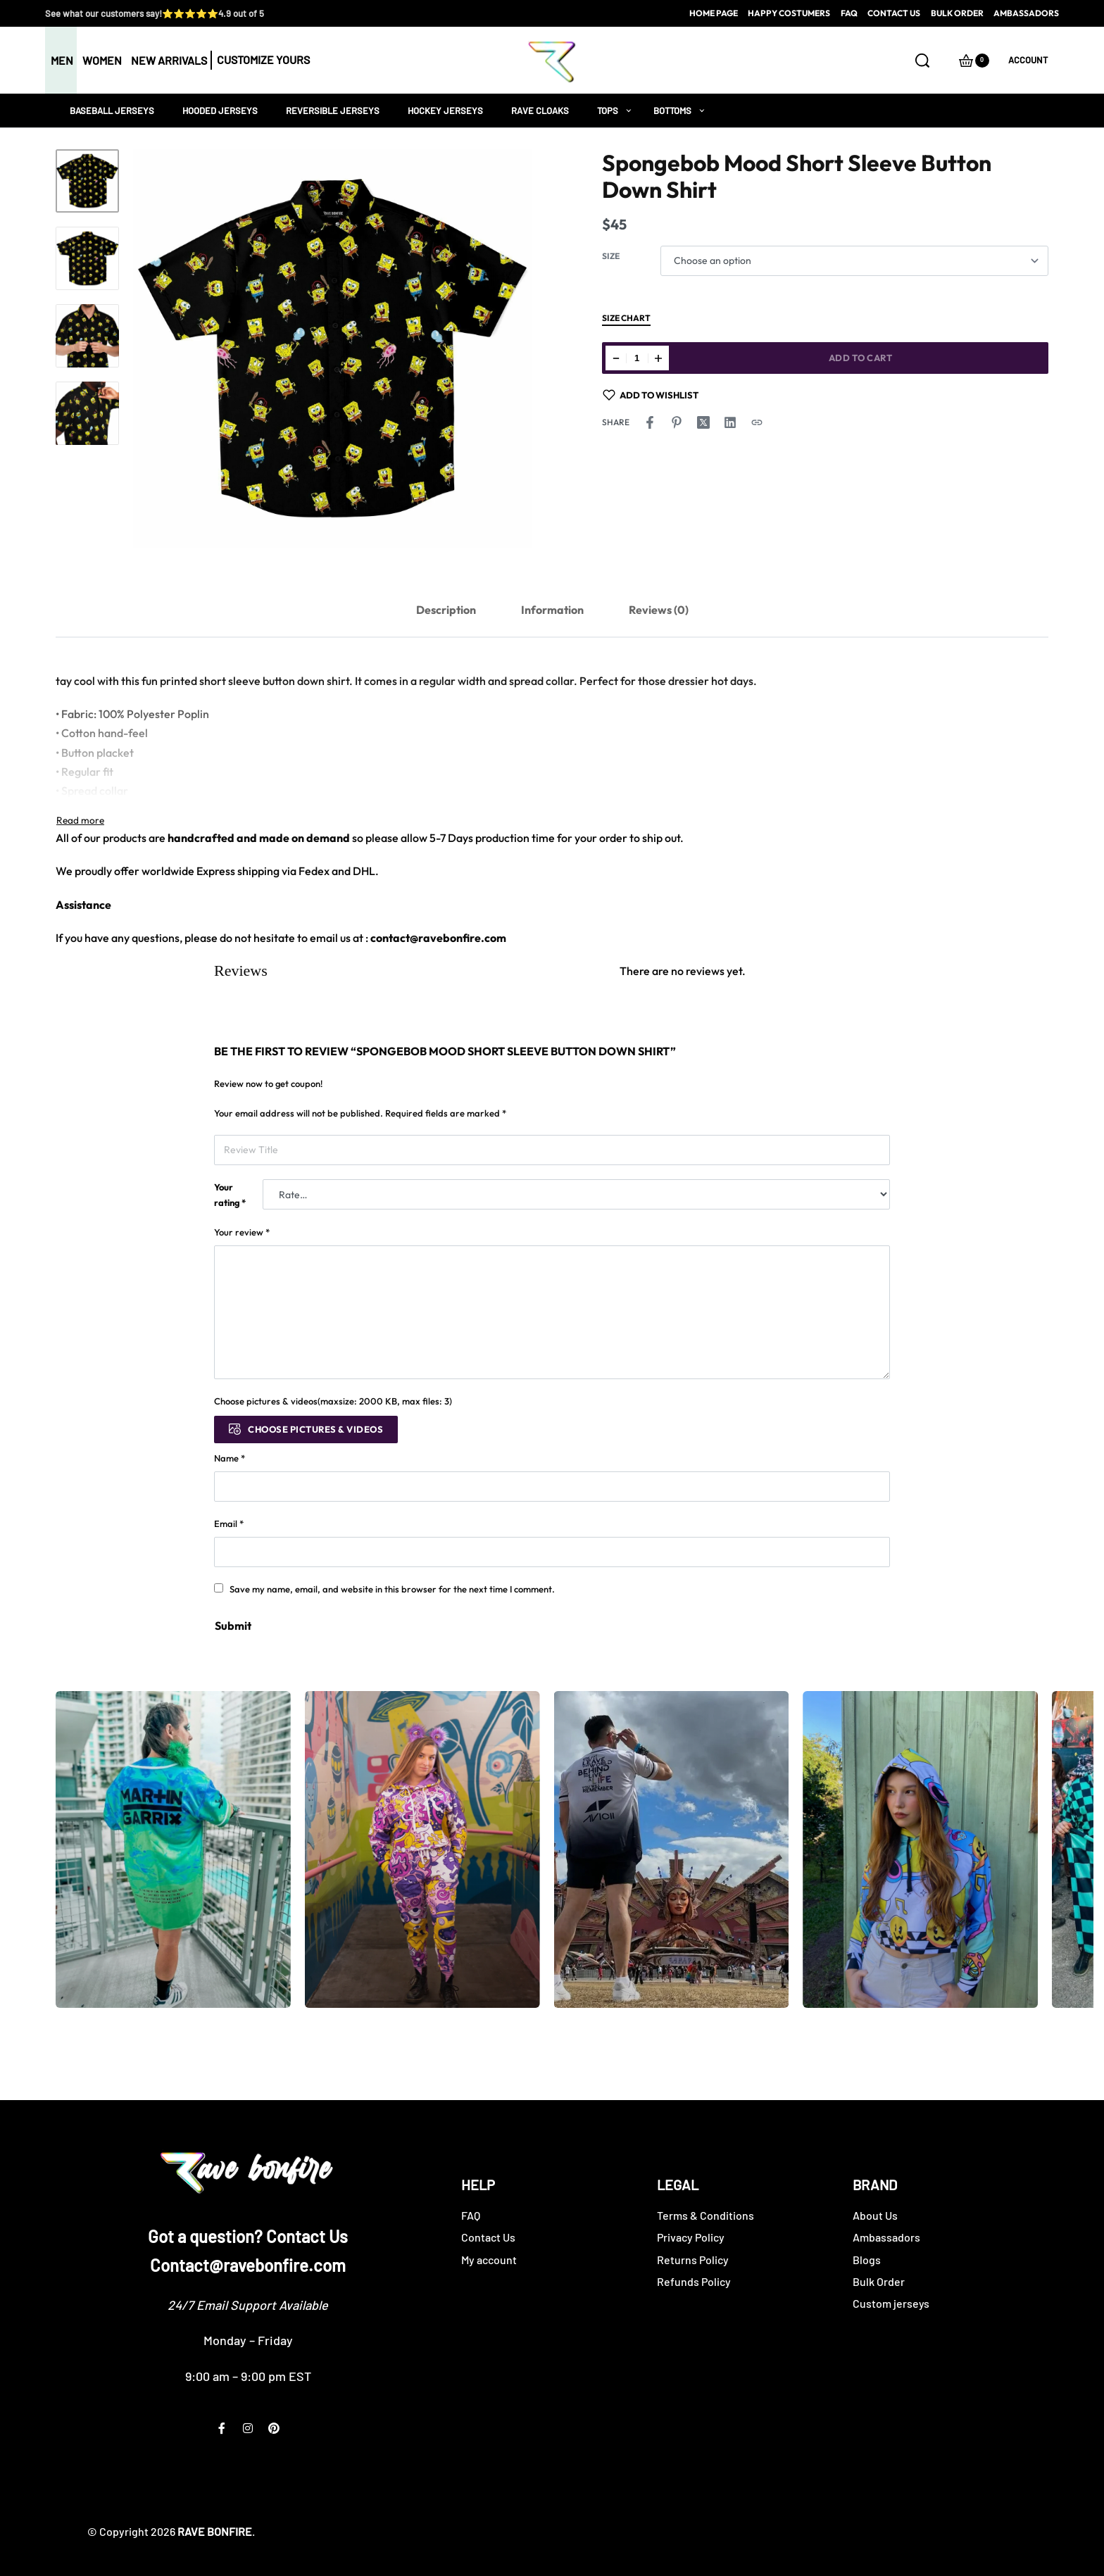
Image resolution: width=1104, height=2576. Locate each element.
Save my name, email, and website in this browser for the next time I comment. (392, 1589)
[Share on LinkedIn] (730, 422)
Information (552, 610)
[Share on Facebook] (650, 422)
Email (229, 1523)
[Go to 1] (87, 181)
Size (611, 256)
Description (446, 610)
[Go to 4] (87, 413)
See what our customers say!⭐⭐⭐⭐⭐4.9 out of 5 (154, 13)
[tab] (446, 610)
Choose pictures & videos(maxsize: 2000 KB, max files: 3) (333, 1401)
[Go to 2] (87, 258)
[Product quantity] (637, 358)
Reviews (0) (659, 610)
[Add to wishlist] (651, 395)
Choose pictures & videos (315, 1429)
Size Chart (626, 318)
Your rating (230, 1194)
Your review (242, 1232)
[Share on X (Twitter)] (703, 422)
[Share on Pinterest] (676, 422)
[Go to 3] (87, 335)
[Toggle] (80, 820)
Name (229, 1458)
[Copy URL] (757, 422)
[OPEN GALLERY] (332, 348)
